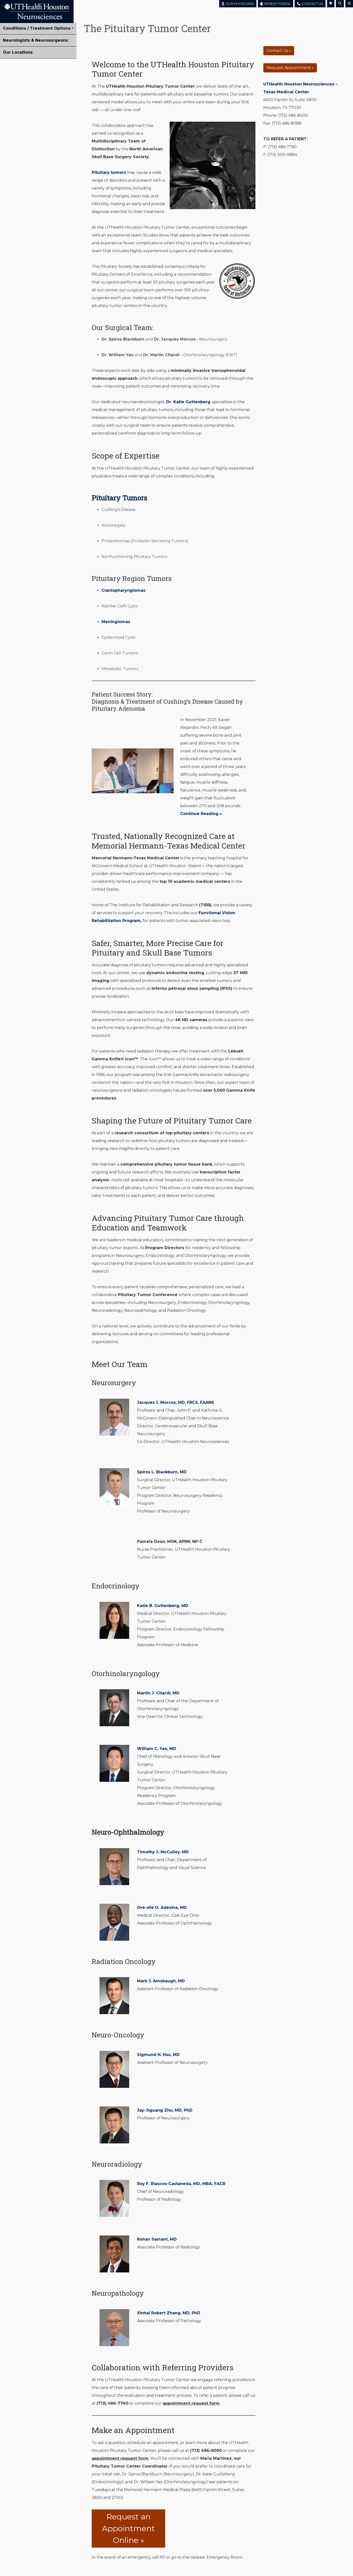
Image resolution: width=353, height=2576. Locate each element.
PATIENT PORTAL (275, 4)
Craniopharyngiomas (123, 590)
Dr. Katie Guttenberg (188, 402)
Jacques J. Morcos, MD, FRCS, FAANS (175, 1402)
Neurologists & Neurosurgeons (35, 40)
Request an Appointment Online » (128, 2528)
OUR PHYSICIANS (238, 4)
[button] (330, 3)
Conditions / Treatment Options (37, 28)
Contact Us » (278, 50)
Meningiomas (115, 621)
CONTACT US (310, 4)
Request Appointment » (290, 67)
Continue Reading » (201, 813)
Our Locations (18, 52)
